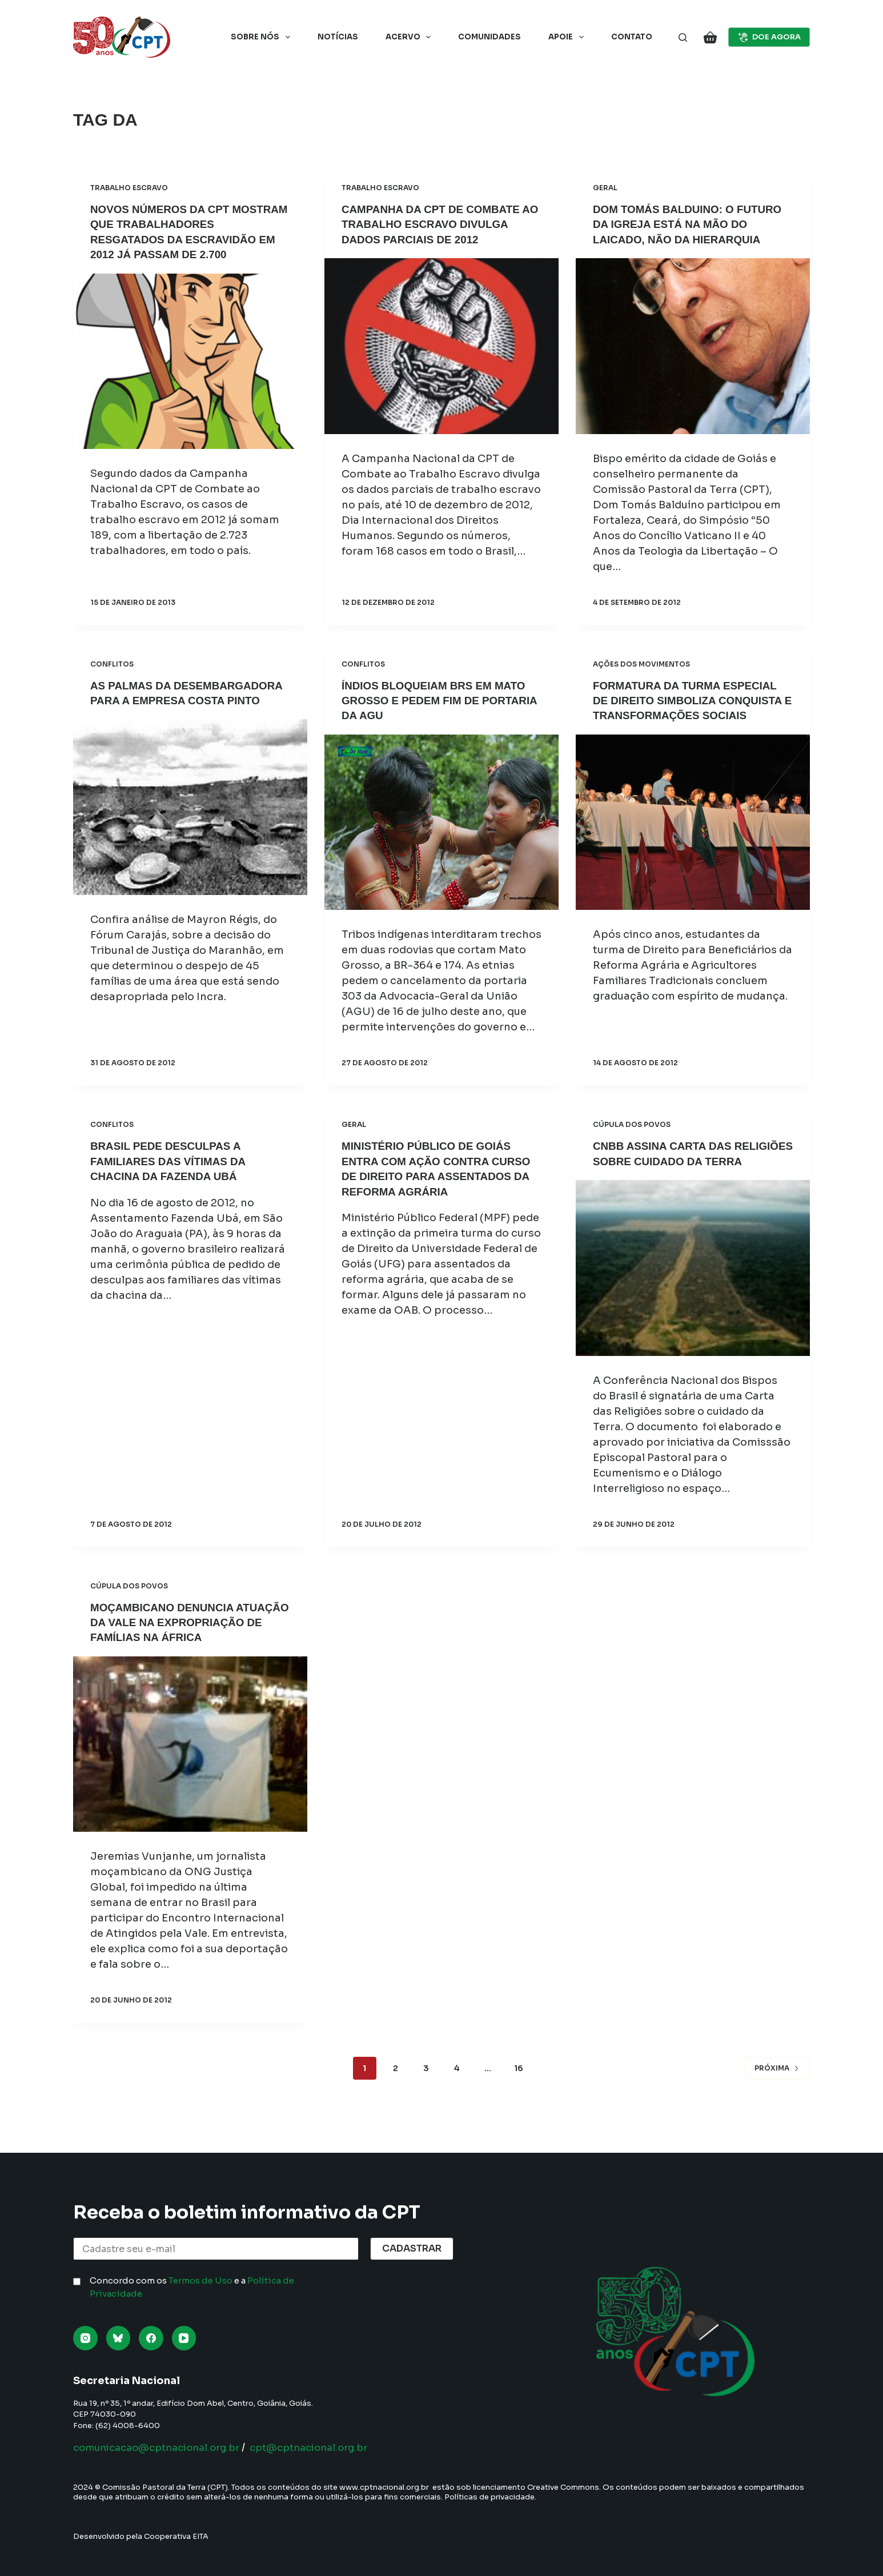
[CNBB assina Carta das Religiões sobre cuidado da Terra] (693, 1281)
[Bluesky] (118, 2338)
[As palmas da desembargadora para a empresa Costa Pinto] (190, 821)
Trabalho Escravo (129, 187)
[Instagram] (85, 2338)
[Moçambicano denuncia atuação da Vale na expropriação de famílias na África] (190, 1772)
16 (518, 2096)
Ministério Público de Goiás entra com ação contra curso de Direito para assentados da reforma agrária (432, 1174)
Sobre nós (263, 37)
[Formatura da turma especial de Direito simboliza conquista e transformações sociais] (693, 836)
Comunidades (489, 37)
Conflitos (112, 663)
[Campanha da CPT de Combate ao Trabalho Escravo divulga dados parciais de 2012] (441, 346)
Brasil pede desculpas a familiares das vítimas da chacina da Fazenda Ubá (172, 1159)
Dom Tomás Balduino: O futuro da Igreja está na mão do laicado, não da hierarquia (692, 224)
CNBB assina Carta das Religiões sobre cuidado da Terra (683, 1159)
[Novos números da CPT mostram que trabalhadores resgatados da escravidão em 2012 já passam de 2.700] (190, 360)
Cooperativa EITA (176, 2536)
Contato (631, 37)
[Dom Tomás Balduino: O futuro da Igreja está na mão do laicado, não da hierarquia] (693, 346)
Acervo (411, 37)
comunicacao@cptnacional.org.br (163, 2447)
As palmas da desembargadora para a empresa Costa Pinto (170, 700)
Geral (605, 187)
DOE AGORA (769, 37)
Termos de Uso (200, 2280)
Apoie (568, 37)
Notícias (338, 37)
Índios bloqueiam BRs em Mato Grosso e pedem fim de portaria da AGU (439, 700)
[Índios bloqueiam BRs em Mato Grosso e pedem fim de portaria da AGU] (441, 821)
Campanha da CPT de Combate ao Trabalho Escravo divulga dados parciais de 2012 (440, 224)
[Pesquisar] (683, 37)
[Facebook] (151, 2338)
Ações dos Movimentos (641, 663)
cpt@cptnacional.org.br (328, 2447)
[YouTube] (184, 2338)
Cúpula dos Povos (632, 1123)
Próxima (776, 2095)
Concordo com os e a (192, 2287)
